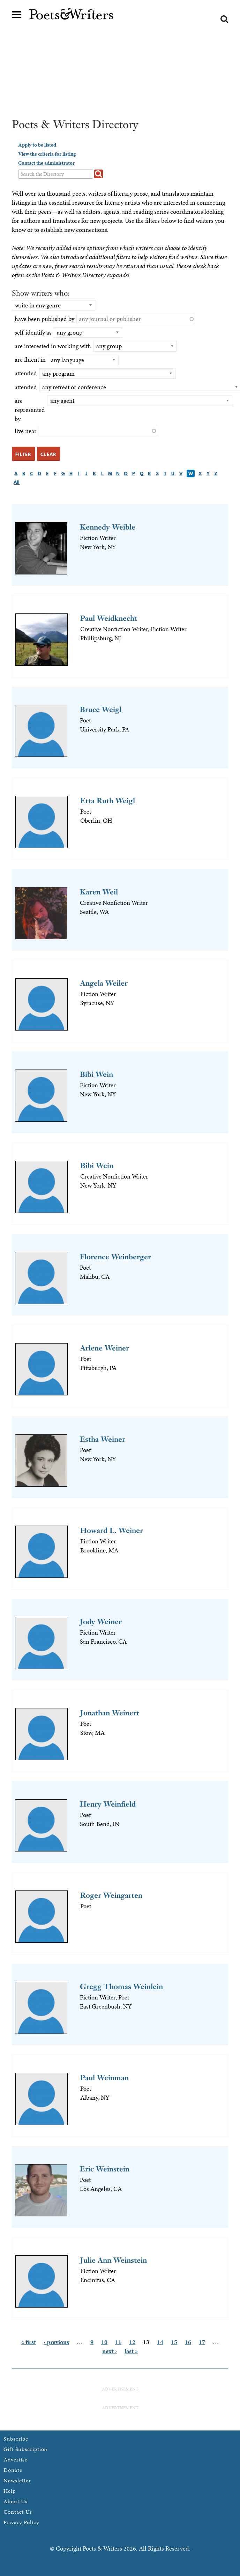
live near (26, 430)
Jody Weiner (101, 1621)
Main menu (17, 14)
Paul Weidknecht (108, 618)
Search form (224, 19)
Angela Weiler (104, 983)
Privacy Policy (21, 2522)
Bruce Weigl (100, 709)
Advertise (15, 2460)
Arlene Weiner (104, 1348)
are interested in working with (53, 346)
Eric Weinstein (104, 2169)
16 (188, 2342)
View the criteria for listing (47, 154)
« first (28, 2342)
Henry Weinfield (108, 1804)
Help (9, 2491)
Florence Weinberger (115, 1256)
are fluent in (30, 359)
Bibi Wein (96, 1074)
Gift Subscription (25, 2449)
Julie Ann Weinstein (113, 2260)
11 (118, 2342)
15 (174, 2342)
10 (104, 2342)
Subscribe (15, 2439)
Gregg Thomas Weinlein (121, 1986)
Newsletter (17, 2480)
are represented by (30, 409)
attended (26, 373)
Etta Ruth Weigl (107, 800)
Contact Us (17, 2512)
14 (160, 2342)
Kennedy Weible (107, 527)
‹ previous (56, 2342)
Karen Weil (99, 891)
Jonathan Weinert (109, 1712)
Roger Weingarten (111, 1895)
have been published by (44, 318)
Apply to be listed (37, 145)
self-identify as (33, 332)
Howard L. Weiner (111, 1530)
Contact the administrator (46, 163)
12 (132, 2342)
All (17, 482)
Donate (12, 2470)
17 (202, 2342)
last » (131, 2351)
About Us (15, 2501)
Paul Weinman (104, 2077)
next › (109, 2351)
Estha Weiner (102, 1439)
